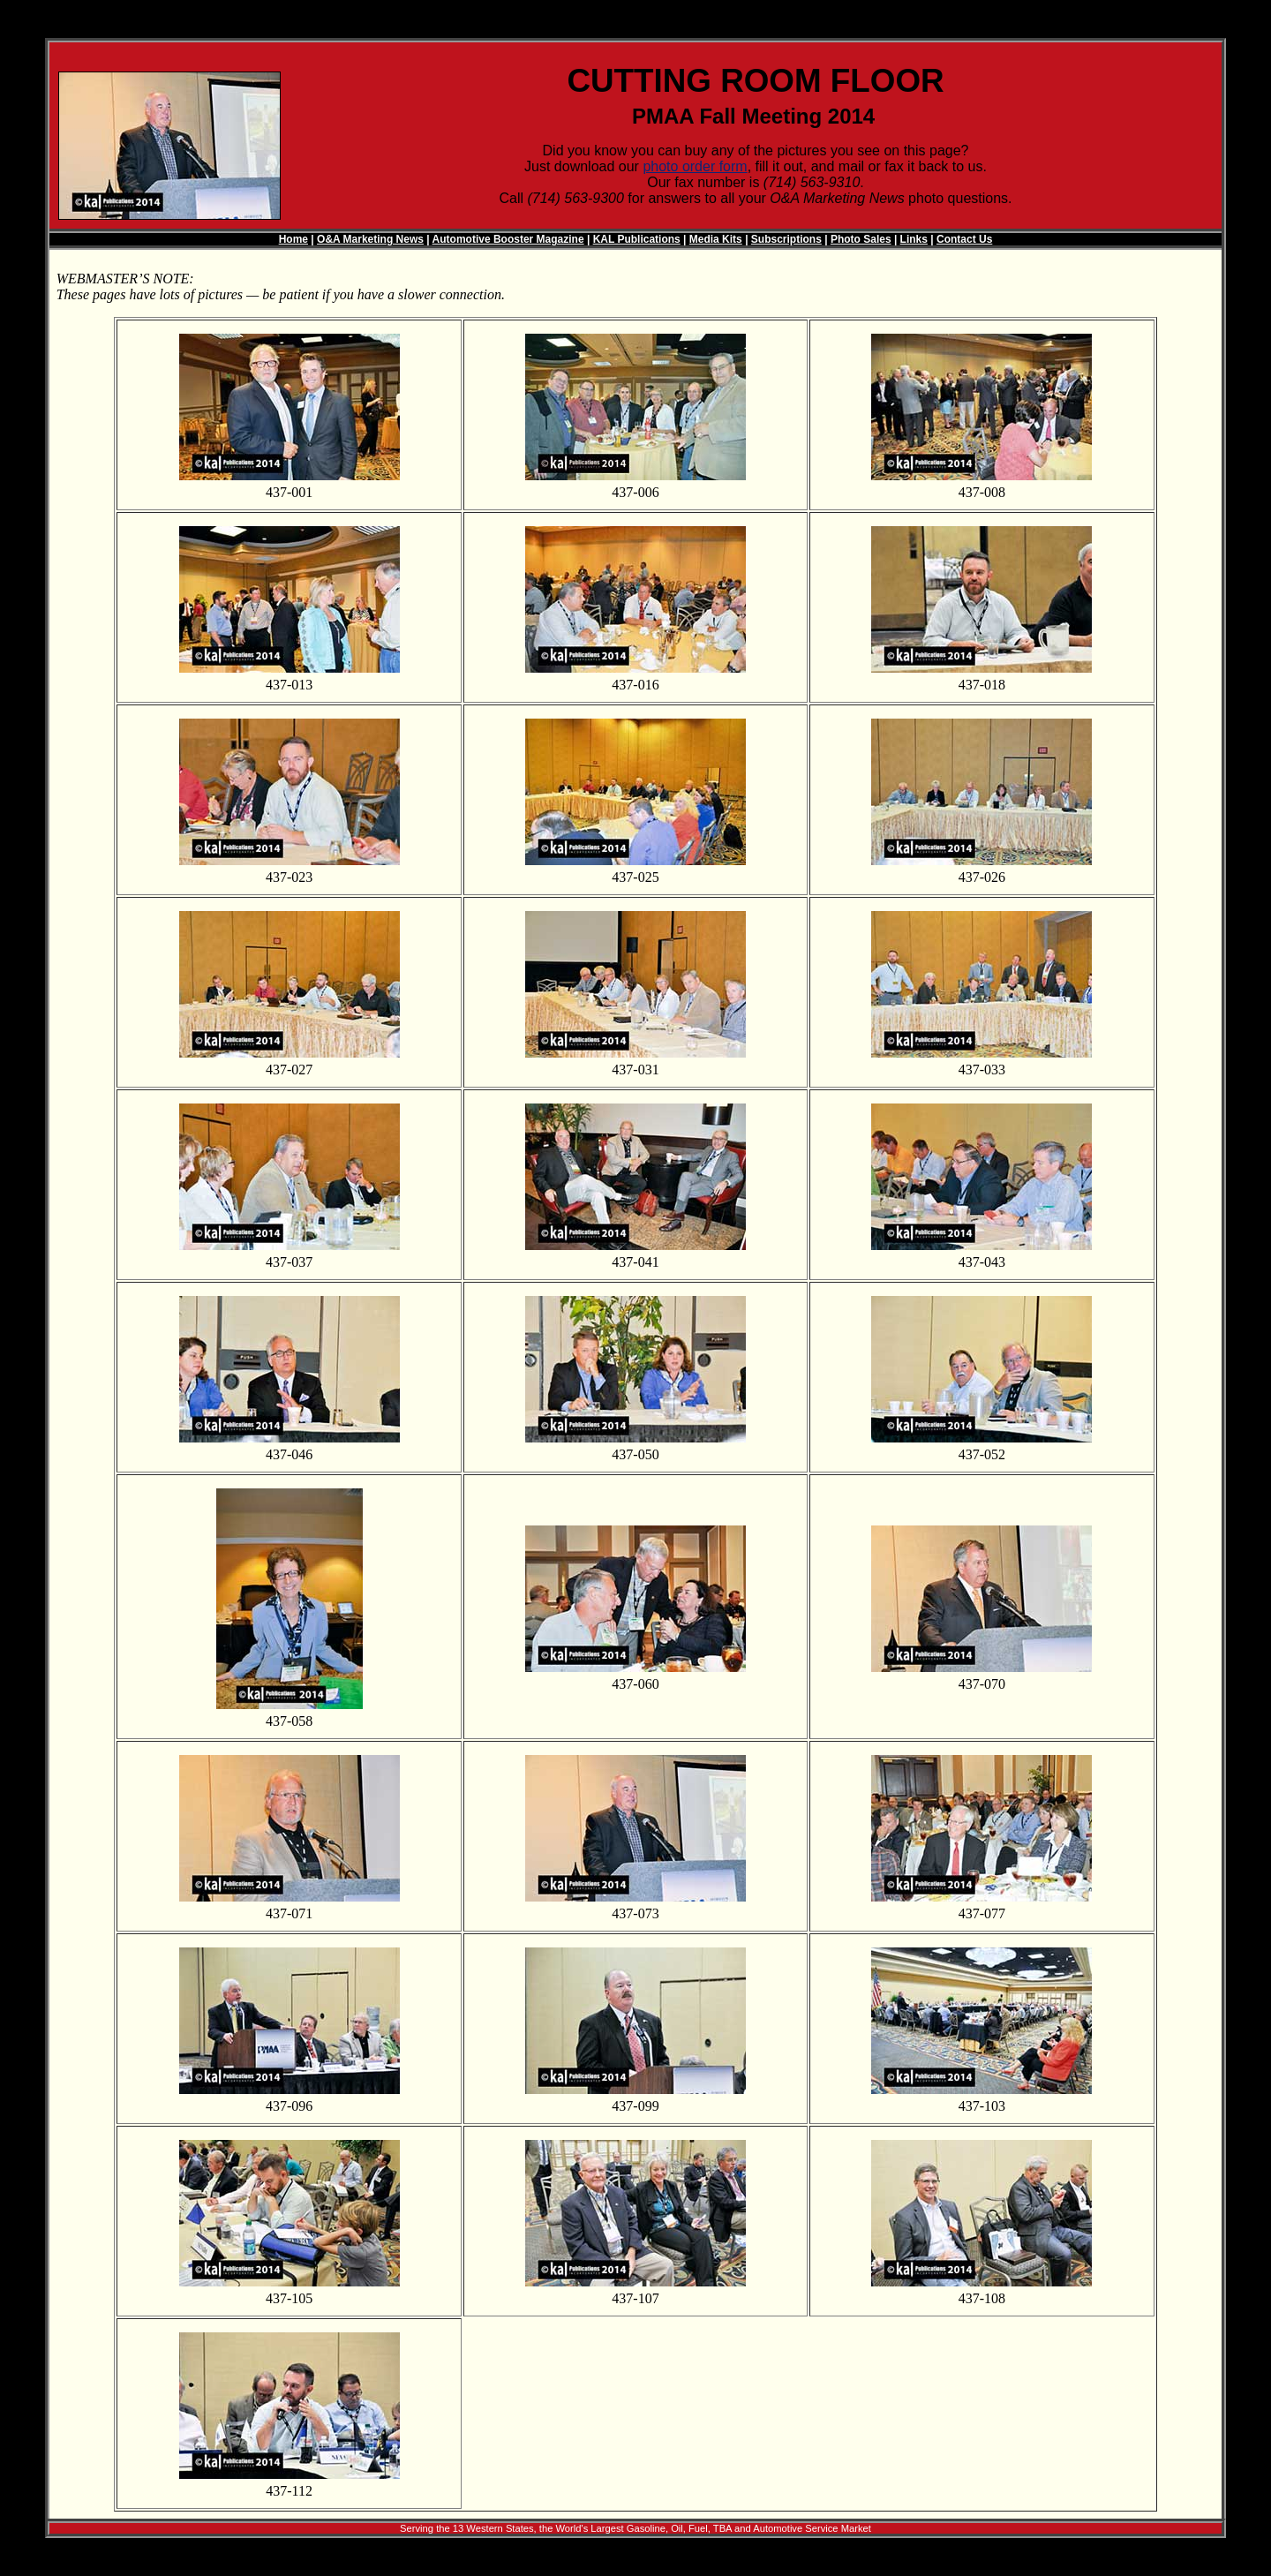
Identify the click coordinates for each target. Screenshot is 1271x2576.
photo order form (695, 166)
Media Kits (715, 239)
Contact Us (964, 239)
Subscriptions (786, 239)
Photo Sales (861, 239)
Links (914, 239)
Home (293, 239)
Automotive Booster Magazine (508, 239)
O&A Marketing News (370, 239)
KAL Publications (637, 239)
